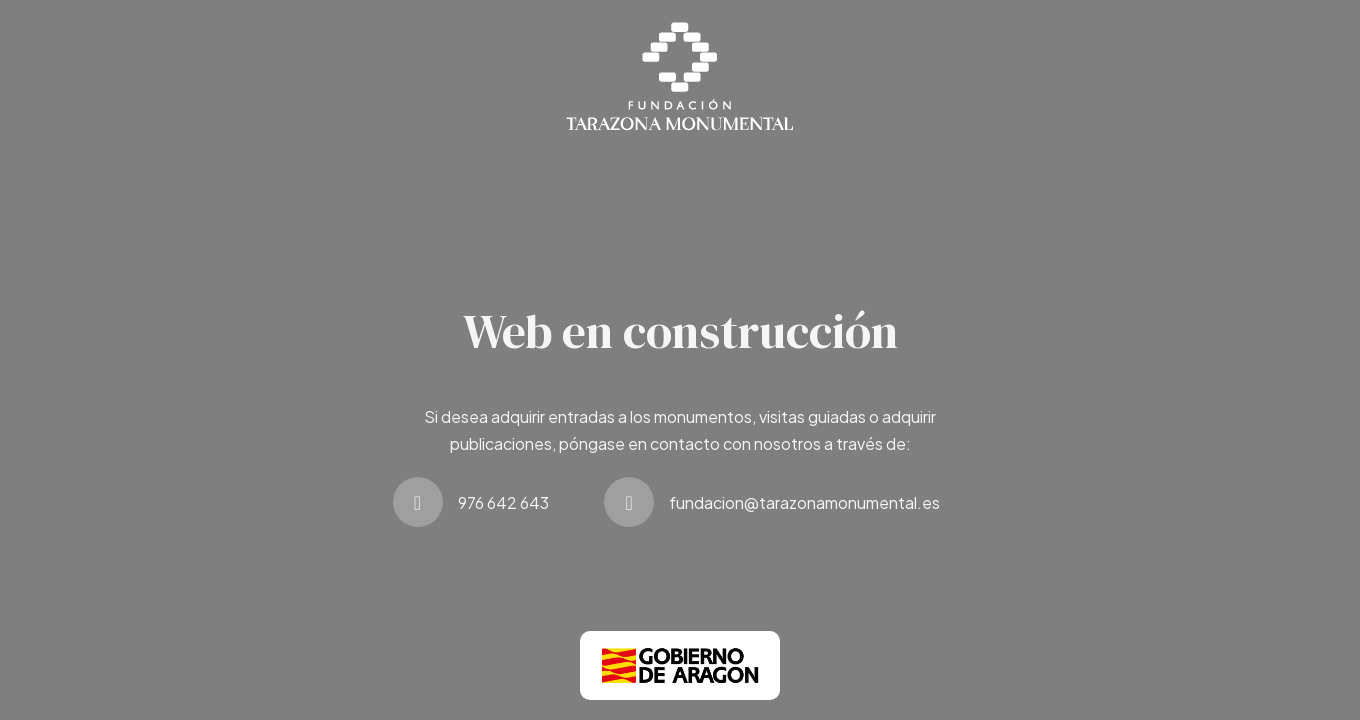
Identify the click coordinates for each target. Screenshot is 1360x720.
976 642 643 (503, 502)
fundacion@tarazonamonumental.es (804, 502)
